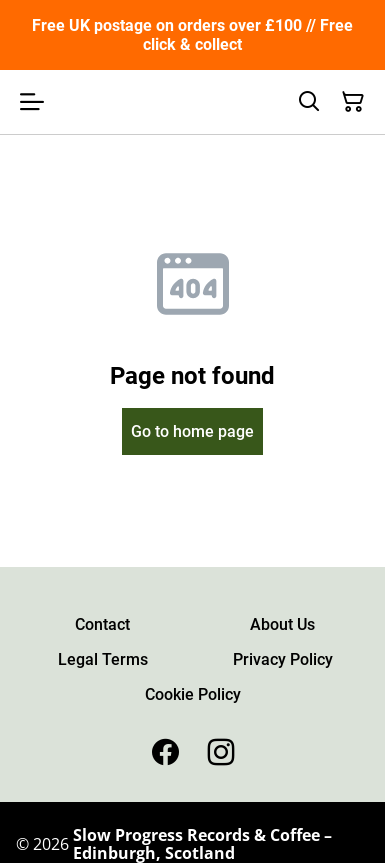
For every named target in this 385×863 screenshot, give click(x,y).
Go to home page (192, 431)
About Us (282, 624)
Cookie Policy (193, 694)
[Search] (309, 102)
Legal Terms (103, 659)
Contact (102, 624)
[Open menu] (32, 102)
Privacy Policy (283, 659)
